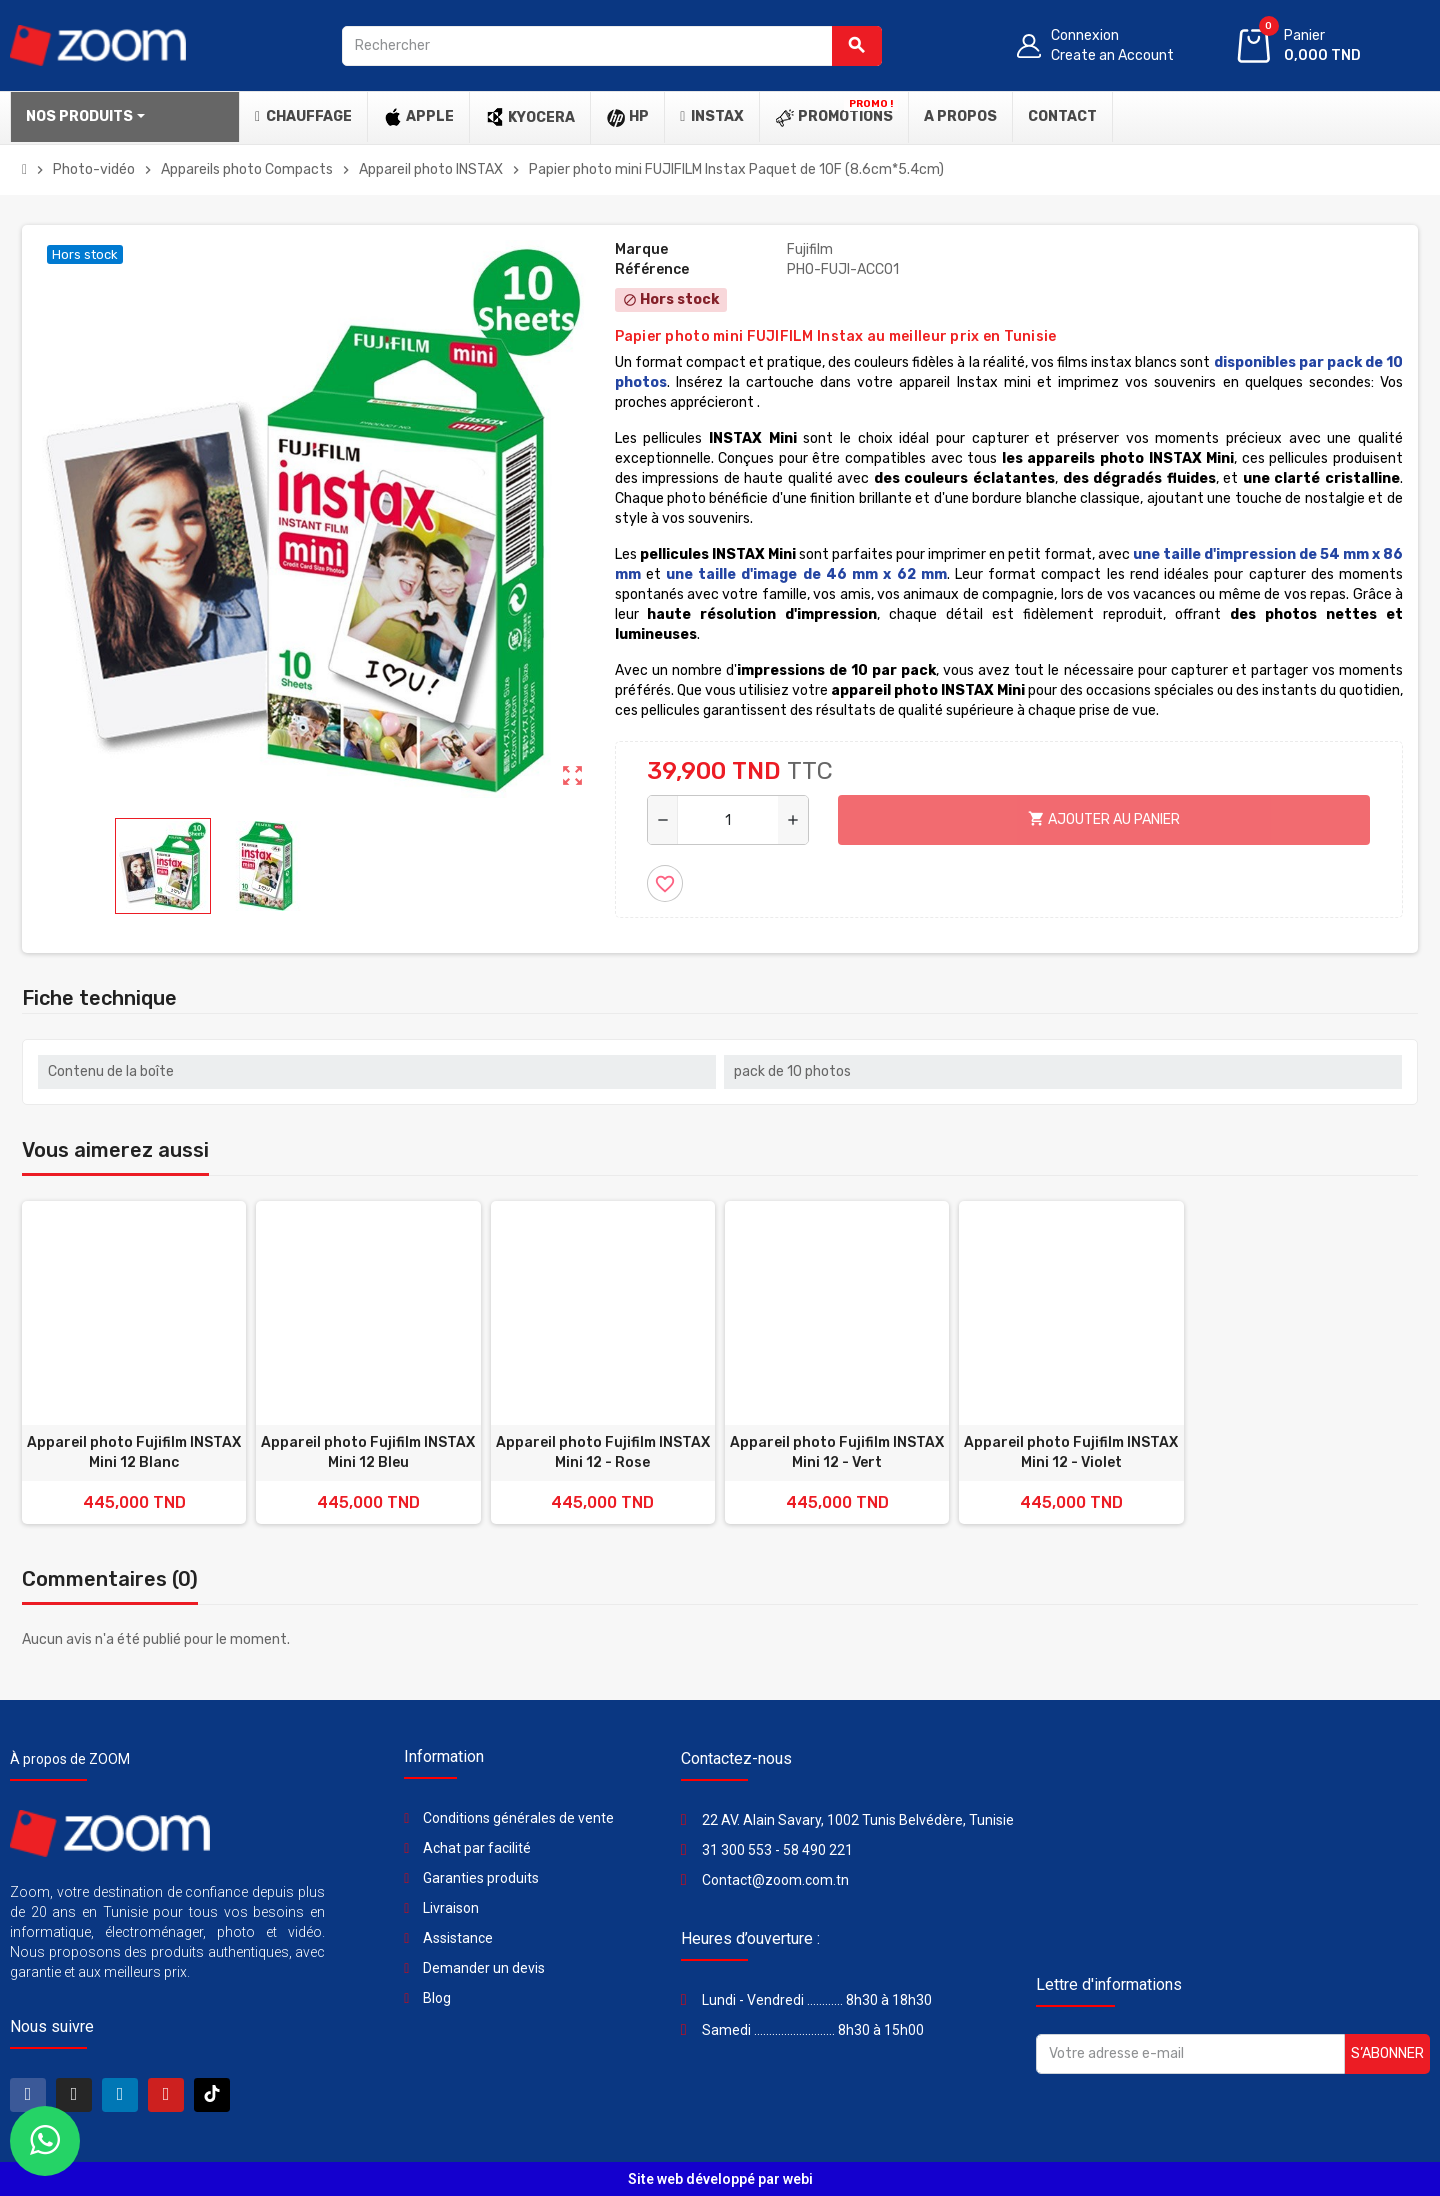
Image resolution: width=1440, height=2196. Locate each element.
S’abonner (1387, 2053)
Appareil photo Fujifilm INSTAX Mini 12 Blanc (134, 1452)
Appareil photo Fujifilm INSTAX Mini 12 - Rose (603, 1452)
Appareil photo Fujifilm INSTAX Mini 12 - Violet (1071, 1452)
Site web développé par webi (720, 2179)
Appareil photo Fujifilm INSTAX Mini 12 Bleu (368, 1452)
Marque (641, 249)
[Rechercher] (612, 46)
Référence (652, 269)
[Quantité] (728, 820)
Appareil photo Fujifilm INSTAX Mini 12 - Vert (837, 1452)
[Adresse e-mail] (1190, 2054)
